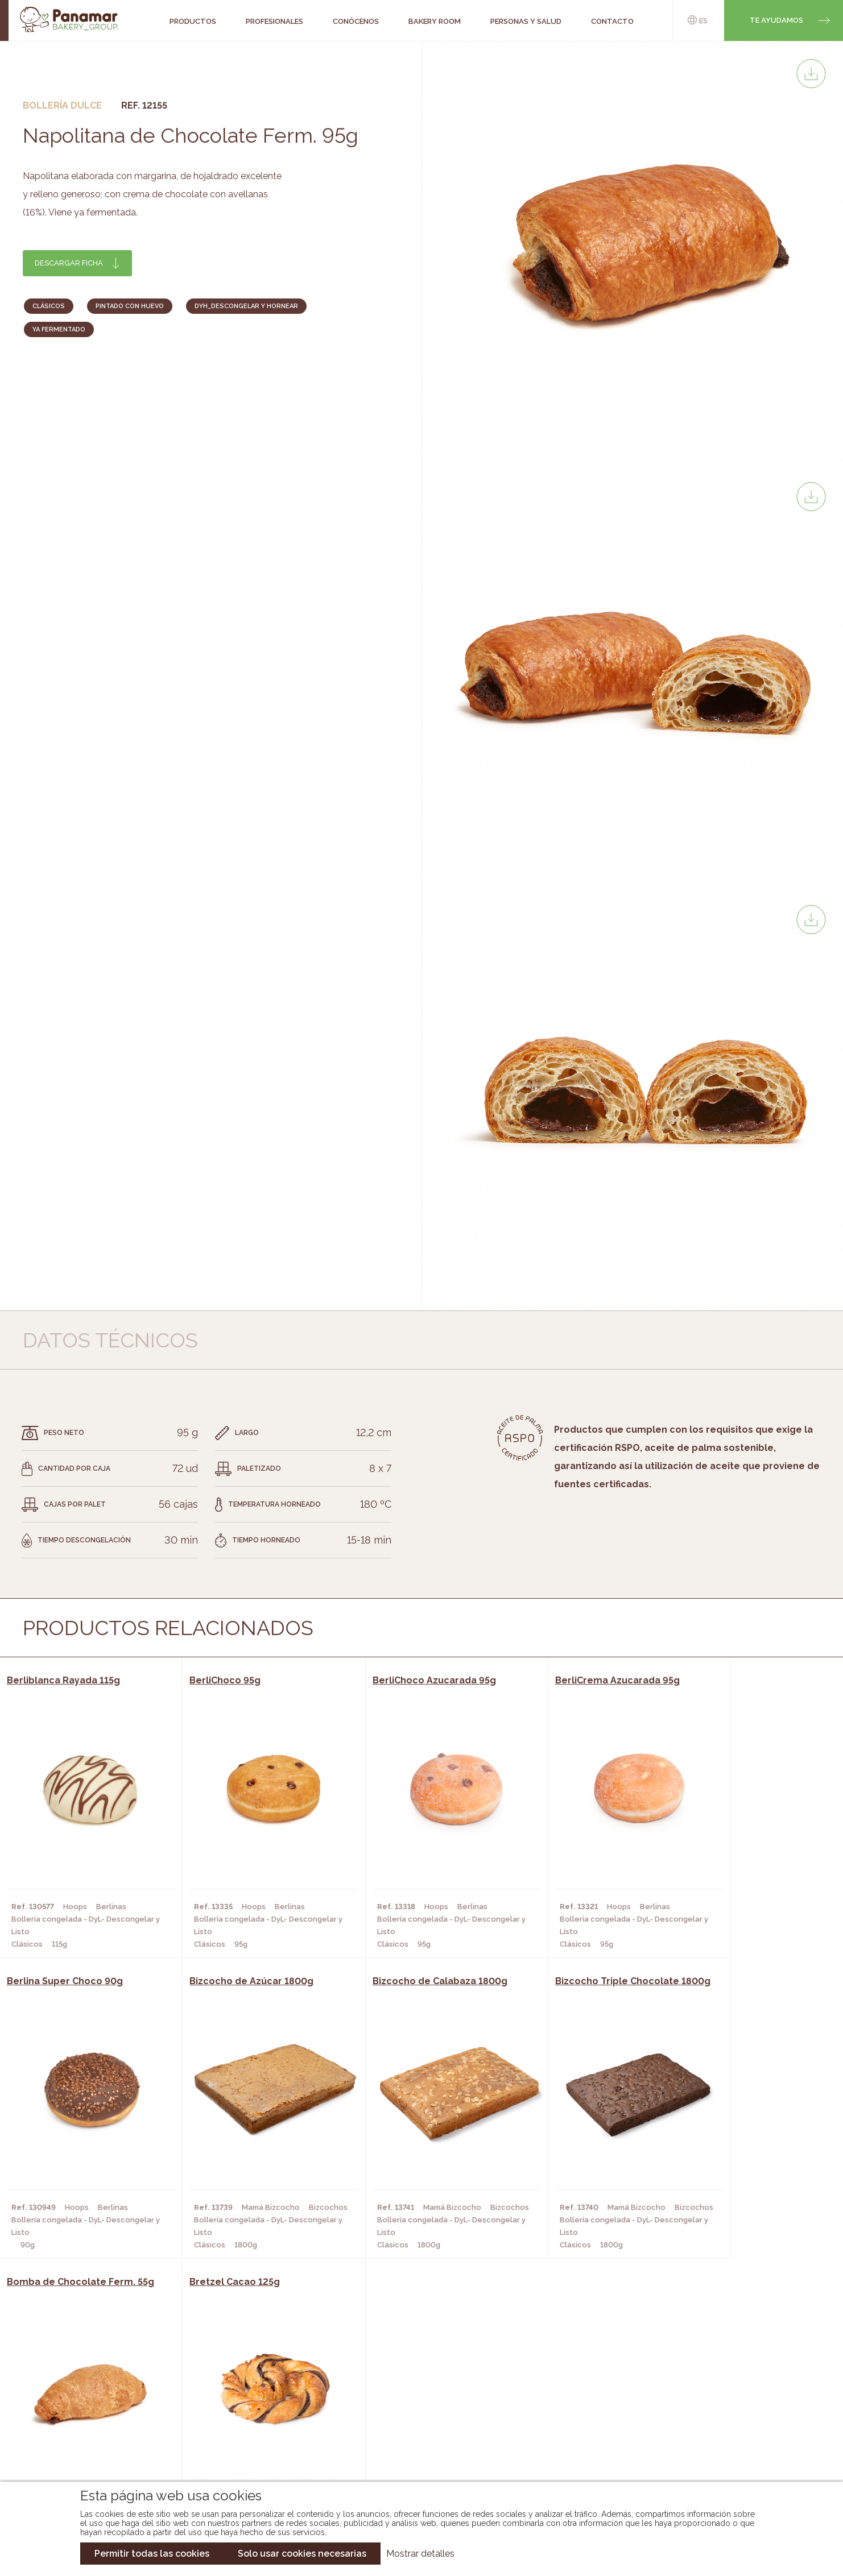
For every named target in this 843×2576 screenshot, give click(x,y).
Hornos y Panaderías (235, 2404)
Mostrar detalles (420, 2553)
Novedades (398, 2387)
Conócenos (88, 2387)
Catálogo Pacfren (414, 2456)
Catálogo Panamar (415, 2404)
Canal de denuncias (718, 2449)
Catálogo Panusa (412, 2439)
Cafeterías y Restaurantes (248, 2387)
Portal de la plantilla (718, 2413)
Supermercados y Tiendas (246, 2421)
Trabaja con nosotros (719, 2378)
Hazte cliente (93, 2439)
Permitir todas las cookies (151, 2553)
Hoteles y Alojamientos (243, 2439)
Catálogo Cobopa (413, 2421)
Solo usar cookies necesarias (302, 2553)
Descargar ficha (69, 263)
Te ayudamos (776, 20)
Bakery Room (91, 2404)
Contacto (85, 2421)
